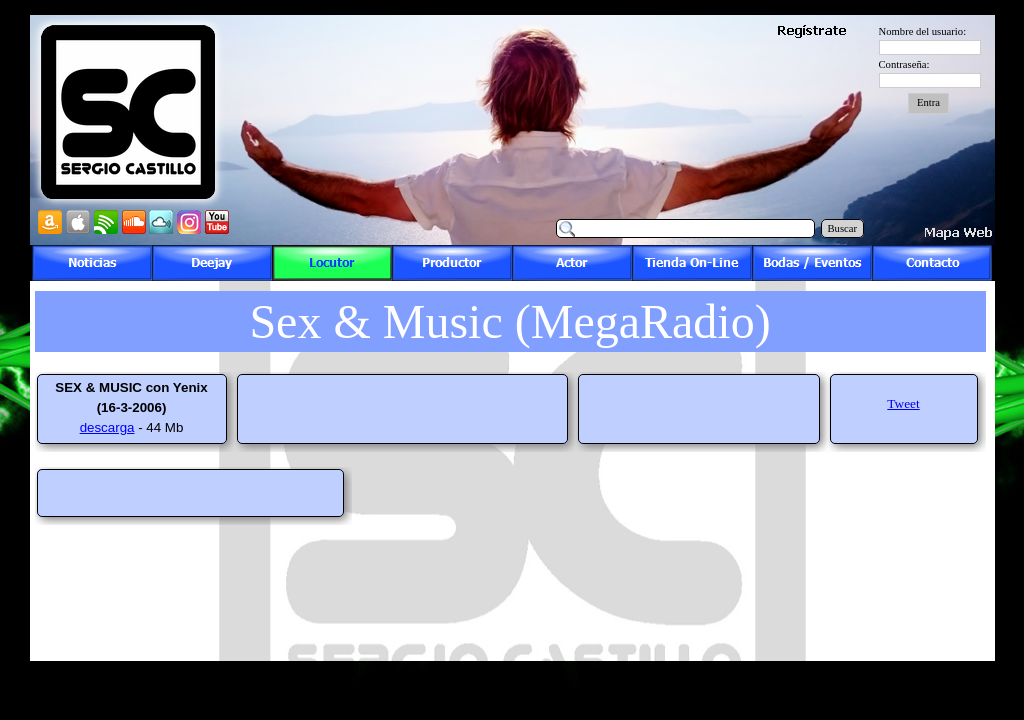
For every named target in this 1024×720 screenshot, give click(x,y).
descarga (107, 427)
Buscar (843, 228)
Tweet (903, 403)
